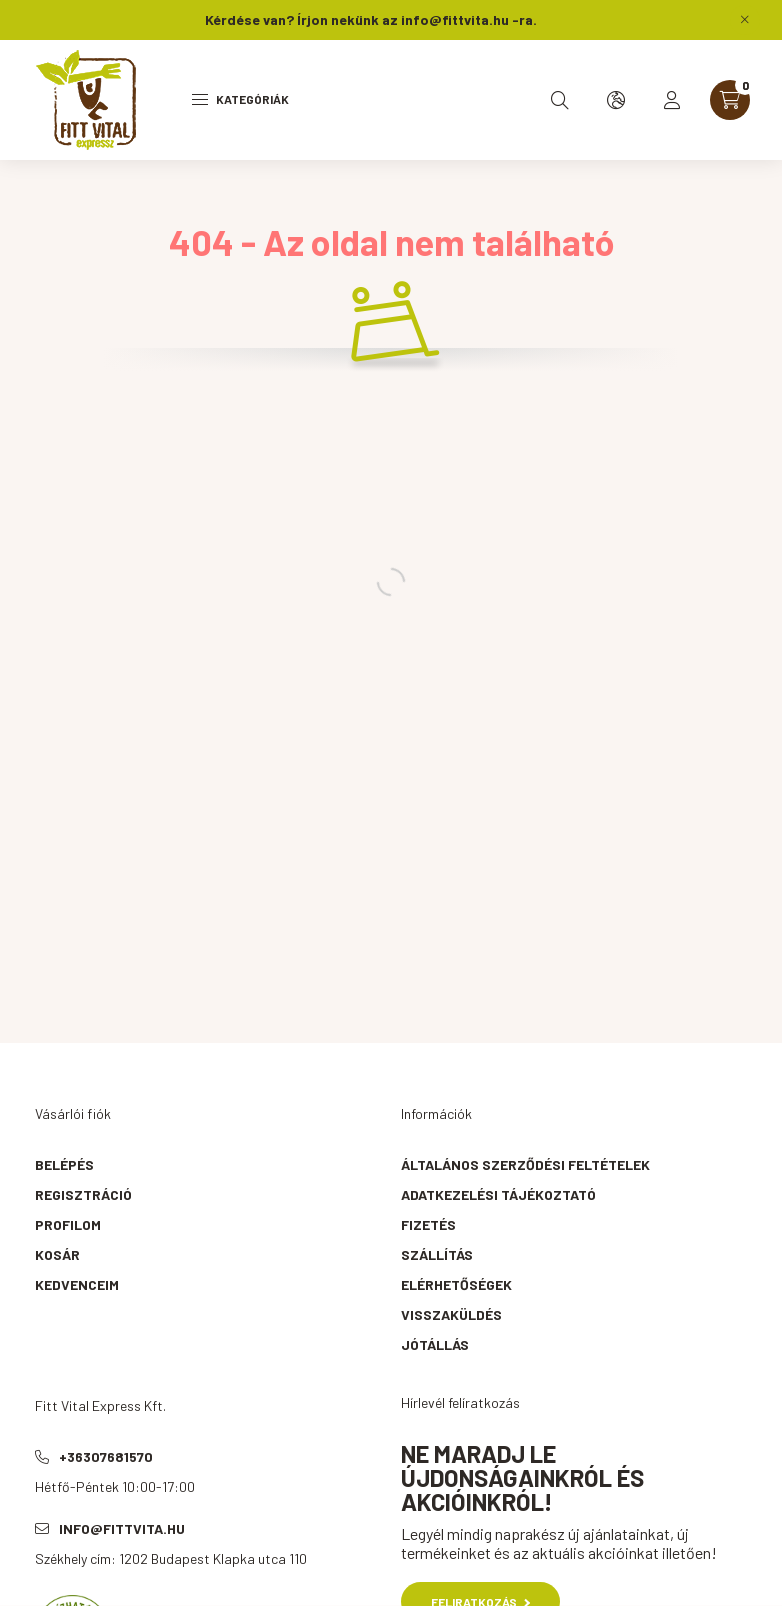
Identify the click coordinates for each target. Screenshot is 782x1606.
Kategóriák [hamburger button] (240, 99)
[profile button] (672, 100)
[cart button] (730, 100)
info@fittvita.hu (122, 1528)
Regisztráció (83, 1194)
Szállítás (437, 1254)
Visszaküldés (451, 1314)
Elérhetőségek (456, 1284)
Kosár (57, 1254)
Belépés (64, 1164)
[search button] (560, 100)
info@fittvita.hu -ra (467, 19)
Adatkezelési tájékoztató (498, 1194)
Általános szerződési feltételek (525, 1164)
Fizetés (428, 1224)
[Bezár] (745, 20)
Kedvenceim (77, 1284)
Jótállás (435, 1344)
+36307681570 (106, 1456)
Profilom (68, 1224)
